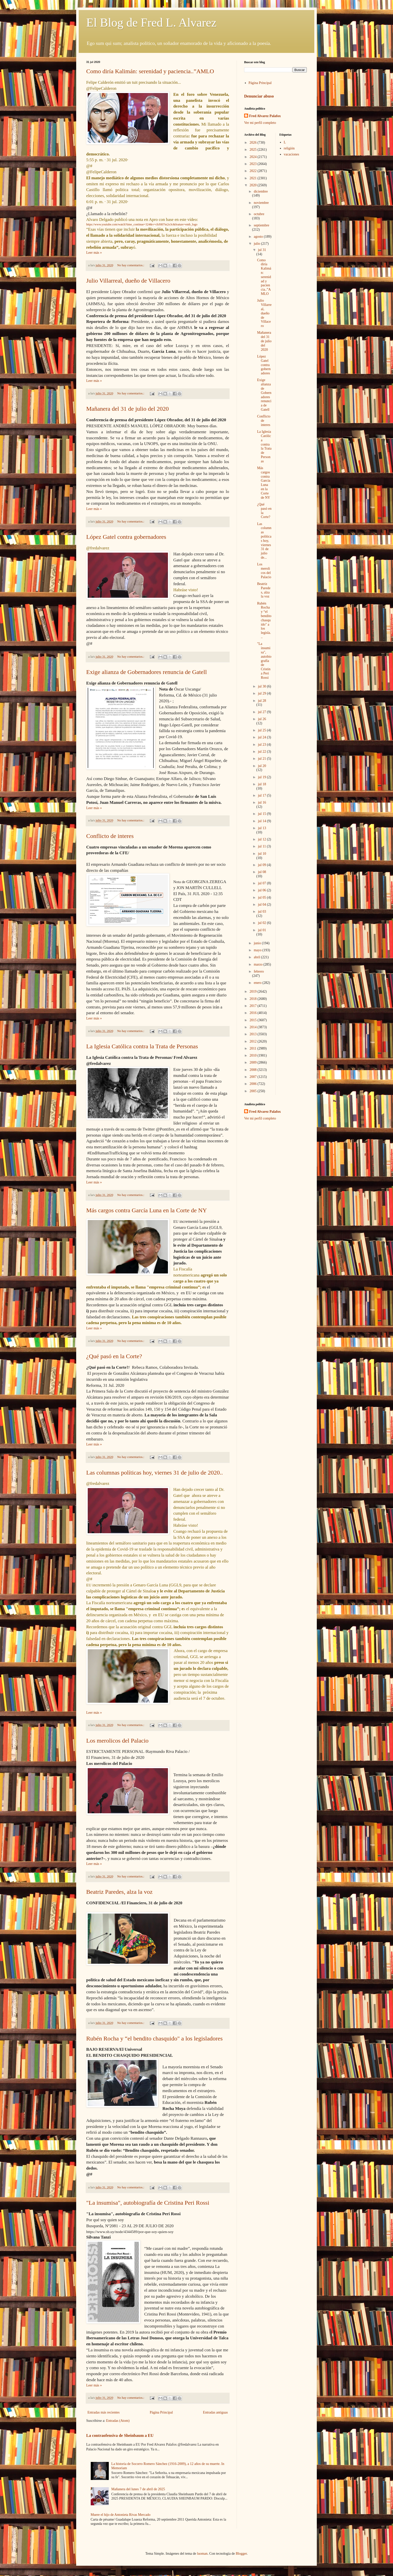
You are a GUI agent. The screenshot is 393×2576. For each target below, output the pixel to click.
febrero (259, 971)
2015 (254, 1020)
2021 (254, 178)
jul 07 (262, 883)
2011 (253, 1048)
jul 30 (262, 686)
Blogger (241, 2553)
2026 (254, 142)
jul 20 (262, 766)
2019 (254, 991)
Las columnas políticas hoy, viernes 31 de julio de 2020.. (154, 1472)
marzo (258, 964)
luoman (202, 2553)
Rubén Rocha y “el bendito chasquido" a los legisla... (264, 620)
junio (258, 943)
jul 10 (262, 853)
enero (258, 983)
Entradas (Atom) (118, 2421)
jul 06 (262, 890)
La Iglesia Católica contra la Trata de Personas (142, 1046)
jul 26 (262, 719)
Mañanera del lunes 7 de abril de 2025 (138, 2489)
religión (289, 148)
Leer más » (94, 252)
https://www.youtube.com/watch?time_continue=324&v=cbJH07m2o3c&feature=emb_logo (141, 224)
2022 (254, 171)
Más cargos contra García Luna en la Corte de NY (146, 1210)
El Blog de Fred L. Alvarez (151, 22)
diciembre (261, 191)
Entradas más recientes (103, 2412)
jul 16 (262, 802)
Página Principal (161, 2412)
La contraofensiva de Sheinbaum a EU (120, 2435)
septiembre (261, 225)
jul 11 (262, 846)
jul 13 (262, 828)
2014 (254, 1027)
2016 (254, 1013)
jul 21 (262, 758)
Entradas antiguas (215, 2412)
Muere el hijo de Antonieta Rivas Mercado (121, 2515)
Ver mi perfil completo (260, 123)
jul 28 (262, 701)
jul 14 (262, 821)
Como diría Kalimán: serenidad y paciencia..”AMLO (150, 71)
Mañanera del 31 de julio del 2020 (127, 408)
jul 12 (262, 839)
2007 (254, 1077)
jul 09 (262, 865)
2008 (254, 1070)
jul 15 (262, 814)
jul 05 (262, 897)
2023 (254, 164)
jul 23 (262, 744)
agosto (259, 236)
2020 (254, 185)
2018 (254, 999)
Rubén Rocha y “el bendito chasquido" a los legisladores (154, 2038)
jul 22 (262, 751)
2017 (254, 1006)
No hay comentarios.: (131, 265)
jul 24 (262, 737)
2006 (254, 1084)
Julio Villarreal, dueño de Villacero (128, 280)
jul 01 (262, 930)
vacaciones (291, 154)
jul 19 (262, 777)
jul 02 (262, 923)
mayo (258, 950)
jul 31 (262, 250)
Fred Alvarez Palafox (265, 116)
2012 (254, 1041)
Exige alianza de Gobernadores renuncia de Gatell (146, 672)
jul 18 (262, 784)
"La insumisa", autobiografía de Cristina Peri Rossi (147, 2202)
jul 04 (262, 904)
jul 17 (262, 795)
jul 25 (262, 730)
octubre (259, 214)
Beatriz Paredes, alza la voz (119, 1891)
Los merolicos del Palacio (117, 1740)
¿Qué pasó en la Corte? (114, 1356)
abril (257, 957)
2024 (254, 157)
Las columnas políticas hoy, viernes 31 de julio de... (264, 540)
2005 (254, 1091)
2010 (254, 1055)
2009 (254, 1062)
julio (257, 243)
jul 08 (262, 872)
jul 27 (262, 712)
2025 (254, 149)
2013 (254, 1034)
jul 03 (262, 911)
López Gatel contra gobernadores (126, 537)
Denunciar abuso (259, 96)
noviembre (261, 203)
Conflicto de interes (110, 836)
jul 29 (262, 693)
